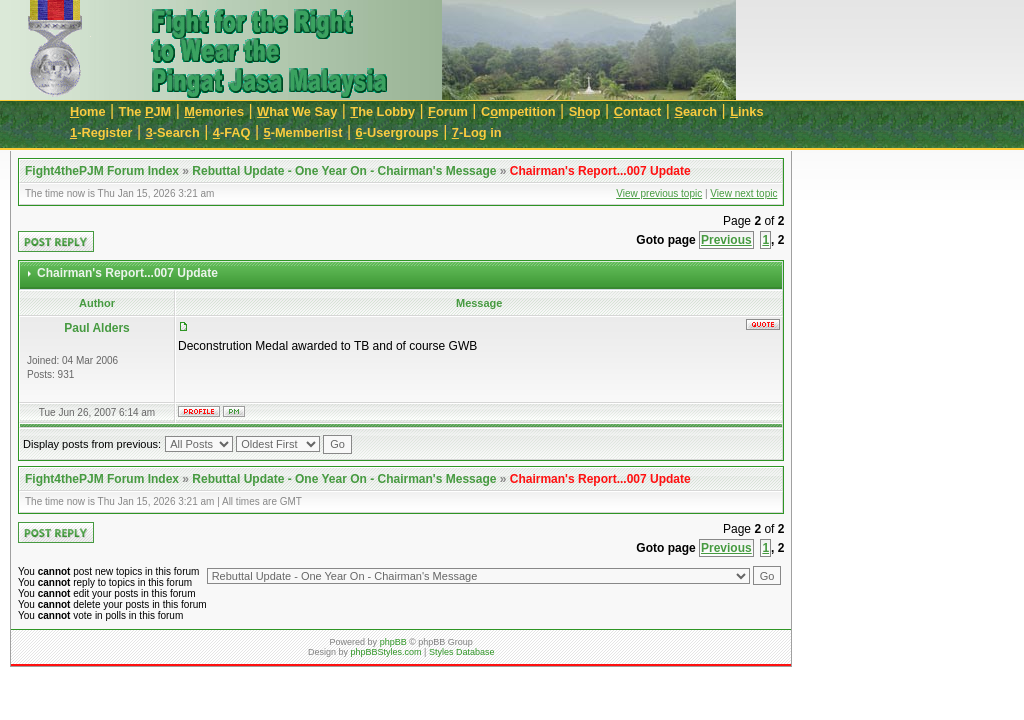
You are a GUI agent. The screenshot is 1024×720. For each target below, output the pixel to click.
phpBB (393, 642)
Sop (585, 111)
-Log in (477, 132)
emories (214, 111)
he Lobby (382, 111)
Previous (726, 240)
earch (695, 111)
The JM (145, 111)
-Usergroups (397, 132)
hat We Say (297, 111)
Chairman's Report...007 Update (600, 171)
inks (746, 111)
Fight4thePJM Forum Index (102, 171)
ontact (638, 111)
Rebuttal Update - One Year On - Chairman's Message (344, 171)
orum (448, 111)
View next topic (743, 193)
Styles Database (462, 652)
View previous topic (659, 193)
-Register (101, 132)
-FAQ (232, 132)
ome (88, 111)
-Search (173, 132)
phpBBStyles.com (386, 652)
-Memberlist (303, 132)
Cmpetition (518, 111)
